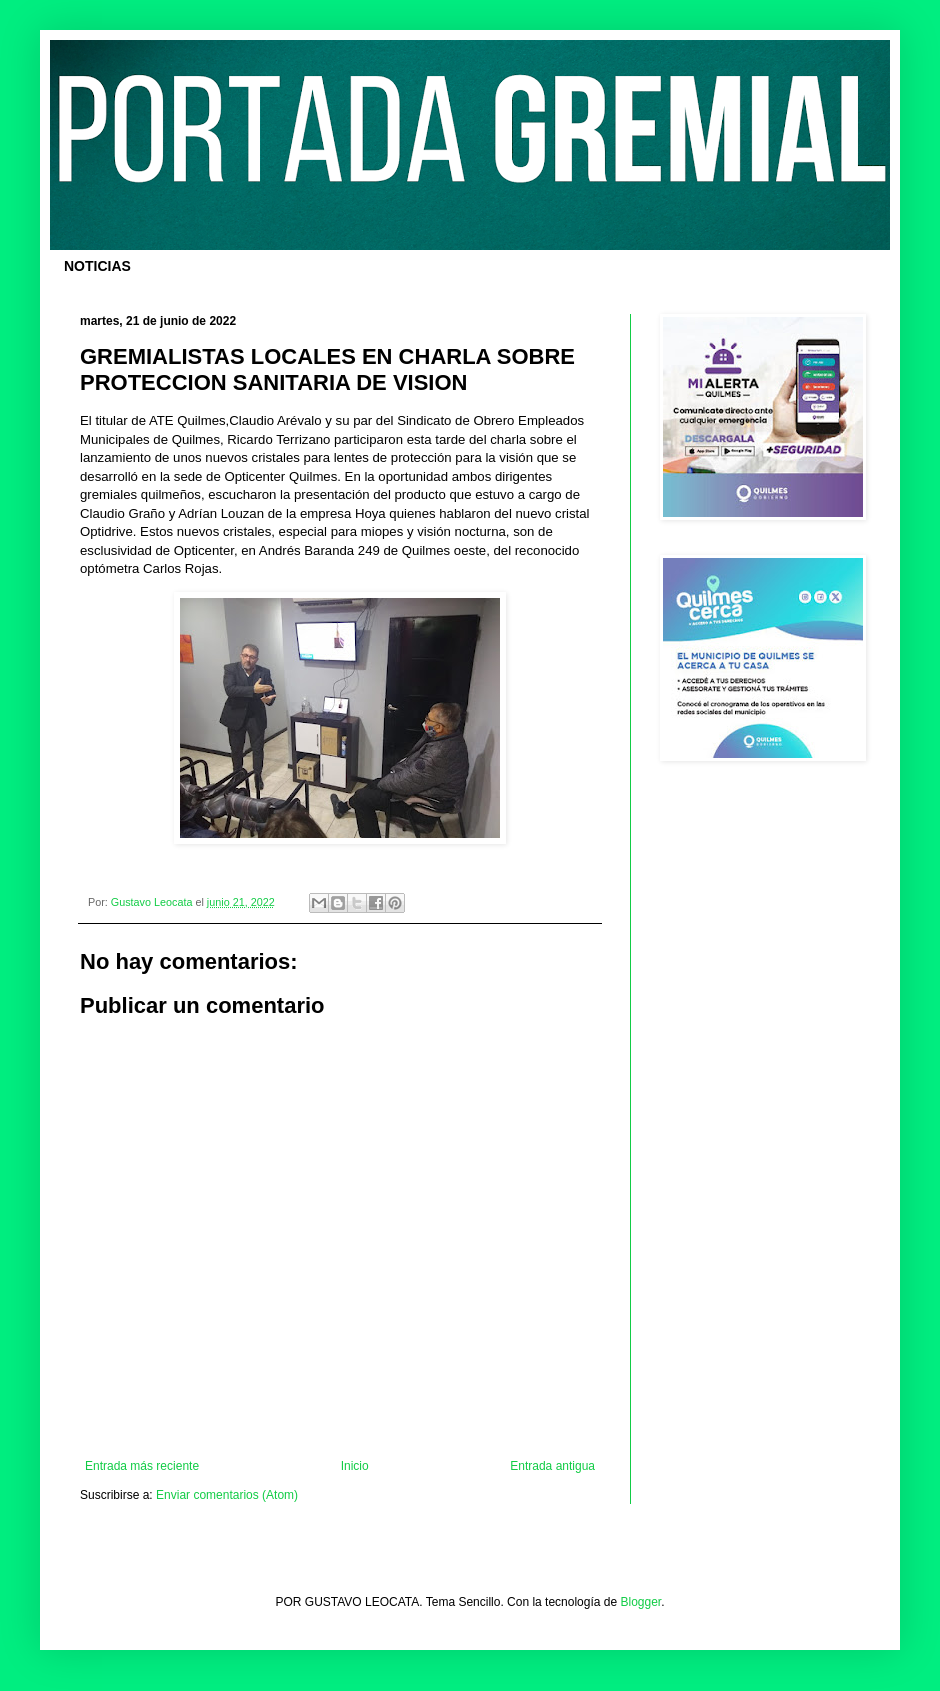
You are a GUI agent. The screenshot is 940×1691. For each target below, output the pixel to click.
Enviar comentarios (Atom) (227, 1495)
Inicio (355, 1466)
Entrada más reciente (142, 1466)
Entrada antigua (552, 1466)
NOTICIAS (97, 266)
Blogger (641, 1602)
